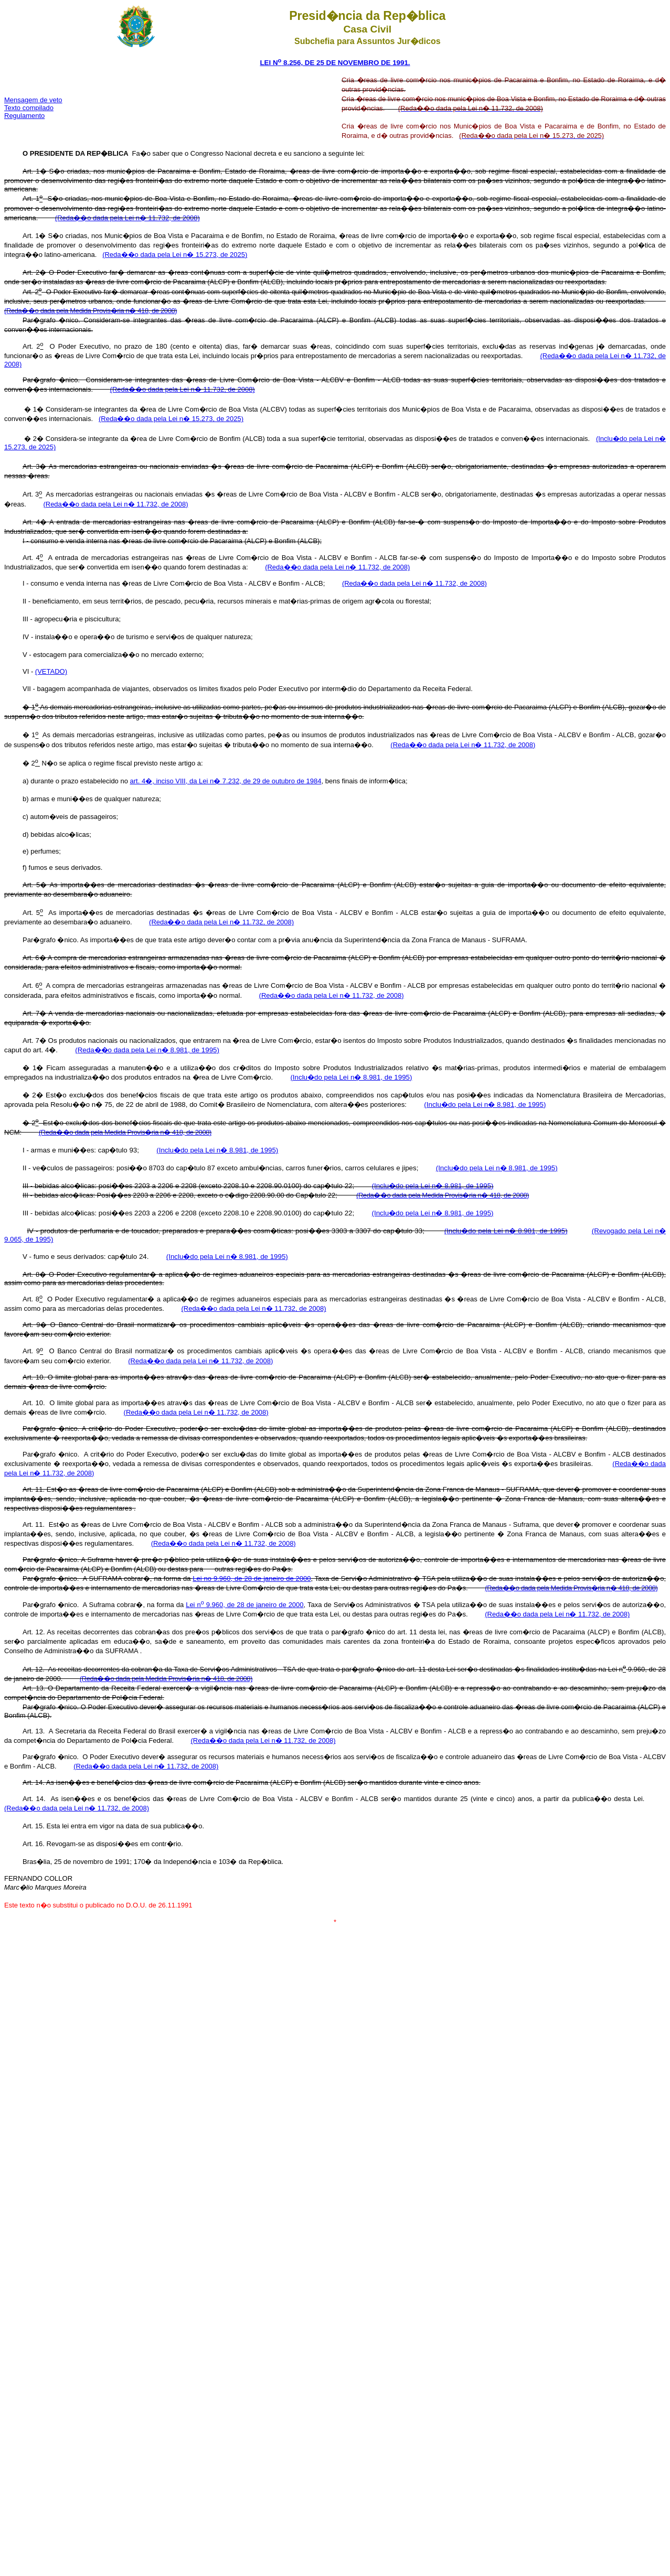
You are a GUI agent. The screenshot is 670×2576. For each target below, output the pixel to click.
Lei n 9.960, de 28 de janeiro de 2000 (244, 1605)
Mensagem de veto (33, 100)
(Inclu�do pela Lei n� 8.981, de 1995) (351, 1077)
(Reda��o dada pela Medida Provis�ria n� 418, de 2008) (90, 311)
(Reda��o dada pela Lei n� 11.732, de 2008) (127, 218)
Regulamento (24, 116)
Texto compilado (29, 108)
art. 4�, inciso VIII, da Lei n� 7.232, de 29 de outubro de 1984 (226, 781)
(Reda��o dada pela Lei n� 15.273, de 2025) (174, 254)
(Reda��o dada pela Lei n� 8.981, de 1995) (147, 1050)
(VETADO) (51, 671)
